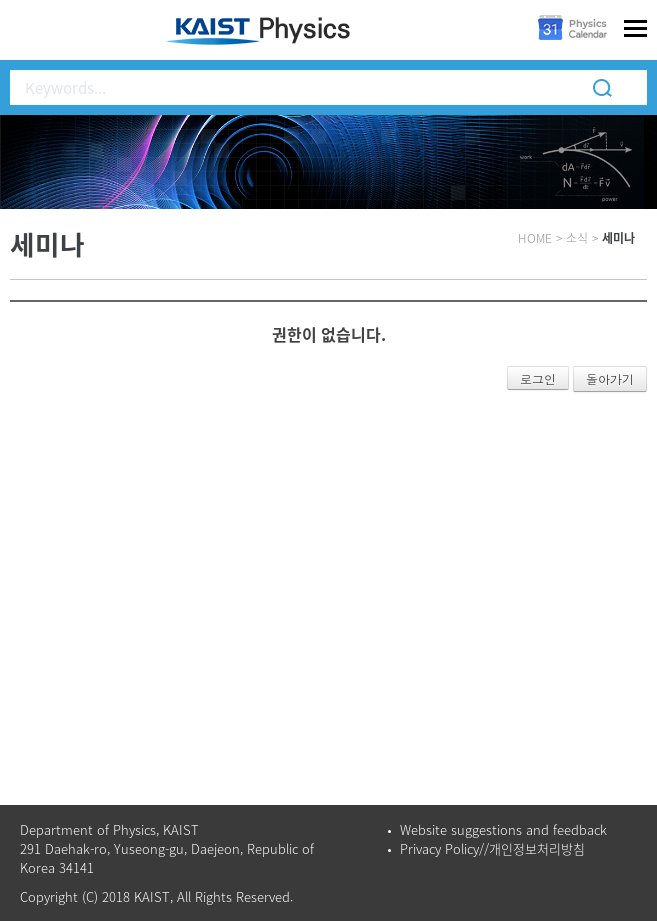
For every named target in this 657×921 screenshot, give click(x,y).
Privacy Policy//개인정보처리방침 (492, 848)
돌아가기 (610, 378)
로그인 (538, 378)
